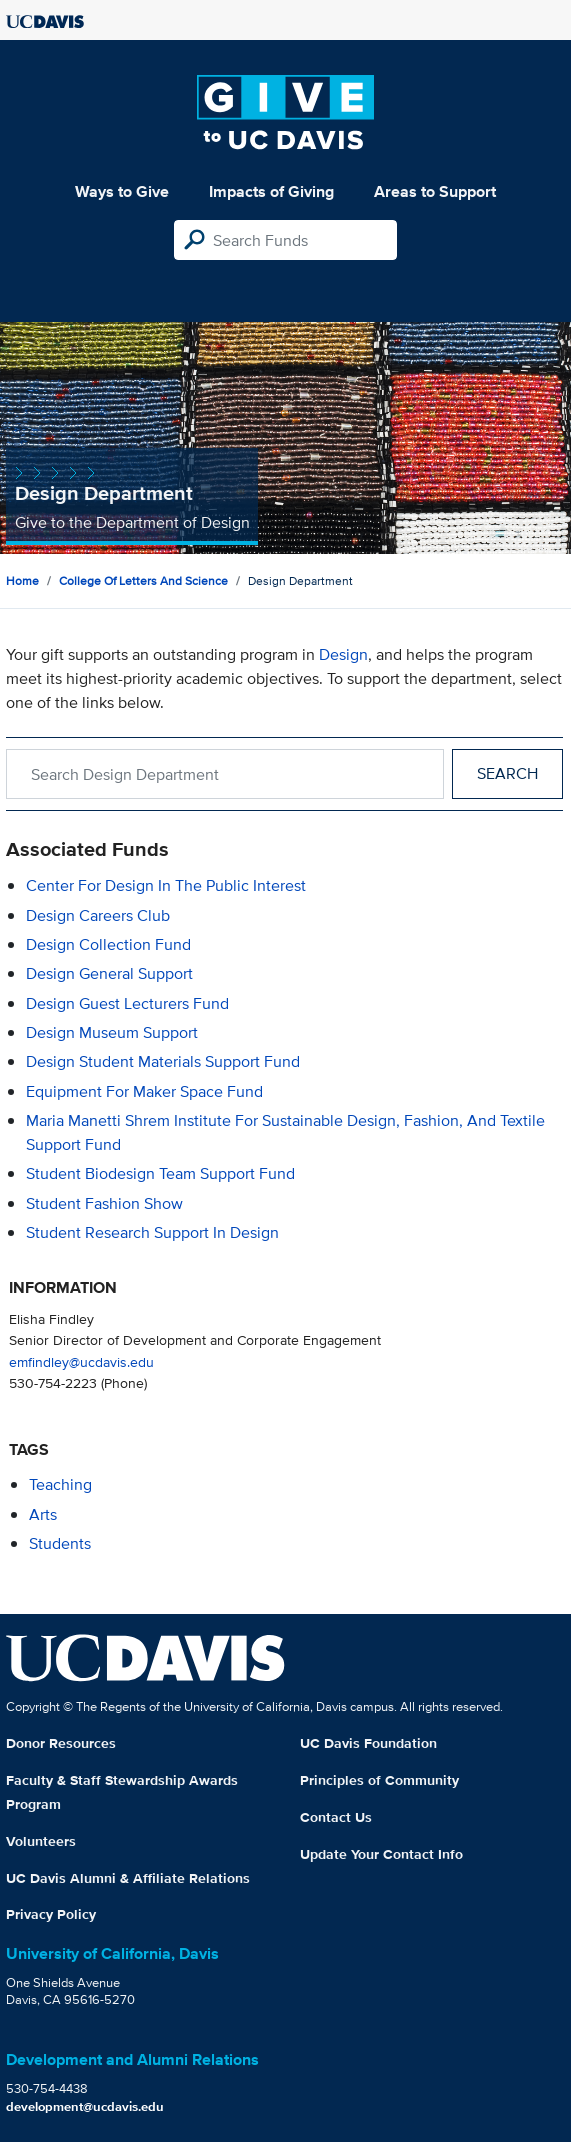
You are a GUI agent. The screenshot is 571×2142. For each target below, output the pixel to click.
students (60, 1543)
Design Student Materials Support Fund (163, 1061)
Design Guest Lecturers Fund (127, 1003)
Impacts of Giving (271, 191)
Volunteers (41, 1841)
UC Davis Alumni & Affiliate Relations (128, 1878)
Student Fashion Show (104, 1203)
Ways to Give (122, 191)
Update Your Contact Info (381, 1854)
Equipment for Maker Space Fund (144, 1091)
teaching (60, 1484)
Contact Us (336, 1817)
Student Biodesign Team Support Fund (160, 1173)
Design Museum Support (112, 1032)
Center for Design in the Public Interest (166, 885)
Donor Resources (61, 1743)
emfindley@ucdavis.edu (81, 1361)
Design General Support (109, 973)
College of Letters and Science (143, 580)
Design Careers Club (98, 915)
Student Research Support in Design (152, 1232)
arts (43, 1514)
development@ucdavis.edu (85, 2106)
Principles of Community (379, 1780)
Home (22, 580)
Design (343, 654)
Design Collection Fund (108, 944)
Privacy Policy (51, 1914)
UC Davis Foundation (368, 1743)
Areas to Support (435, 191)
